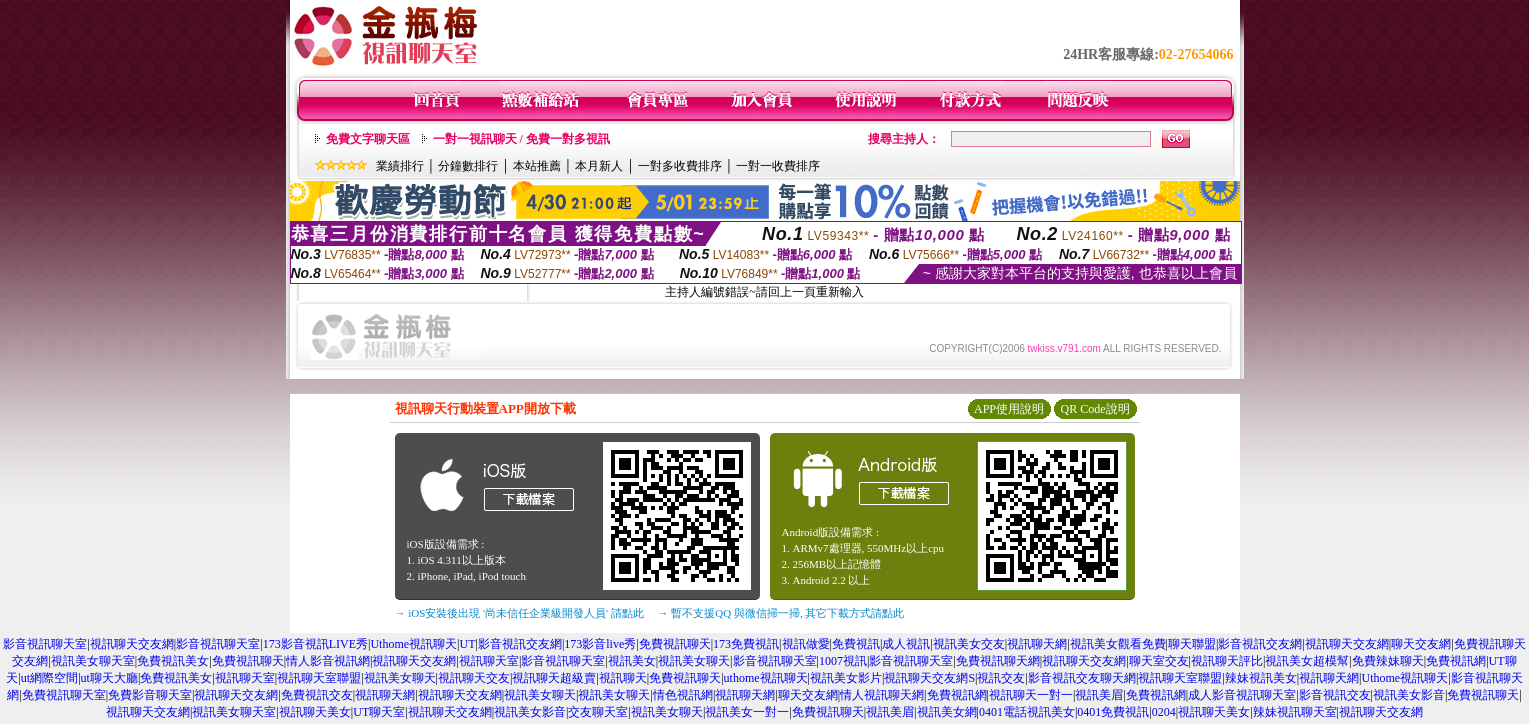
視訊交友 (1001, 678)
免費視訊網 (1456, 661)
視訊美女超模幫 (1307, 661)
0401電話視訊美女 (1027, 712)
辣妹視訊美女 (1261, 678)
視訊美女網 (947, 712)
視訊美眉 (1099, 695)
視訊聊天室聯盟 (319, 678)
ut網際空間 (49, 678)
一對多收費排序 (680, 166)
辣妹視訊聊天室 (1295, 712)
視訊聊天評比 (1227, 661)
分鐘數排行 (468, 166)
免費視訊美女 (173, 661)
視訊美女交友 (969, 644)
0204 (1164, 712)
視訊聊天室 (489, 661)
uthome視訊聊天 (766, 678)
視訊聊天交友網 (132, 644)
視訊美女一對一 (747, 712)
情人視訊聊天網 (882, 695)
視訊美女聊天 (694, 661)
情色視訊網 (683, 695)
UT (467, 644)
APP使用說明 (1009, 409)
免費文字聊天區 (368, 139)
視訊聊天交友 (474, 678)
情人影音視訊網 (328, 661)
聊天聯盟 (1192, 644)
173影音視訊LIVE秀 (315, 644)
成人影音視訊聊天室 (1242, 695)
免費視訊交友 (317, 695)
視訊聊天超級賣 (554, 678)
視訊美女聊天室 (93, 661)
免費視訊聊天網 (998, 661)
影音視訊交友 (1335, 695)
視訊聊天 (623, 678)
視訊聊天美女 (315, 712)
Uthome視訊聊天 (413, 644)
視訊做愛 (806, 644)
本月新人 (599, 166)
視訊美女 (632, 661)
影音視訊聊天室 (45, 644)
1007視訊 (843, 661)
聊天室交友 (1159, 661)
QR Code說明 (1095, 409)
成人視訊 (906, 644)
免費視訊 (856, 644)
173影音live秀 (600, 644)
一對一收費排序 (778, 166)
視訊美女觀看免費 (1118, 644)
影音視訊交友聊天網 (1082, 678)
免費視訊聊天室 (64, 695)
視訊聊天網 (1037, 644)
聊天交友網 (1421, 644)
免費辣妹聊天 (1388, 661)
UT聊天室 (379, 712)
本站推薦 (537, 166)
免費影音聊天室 (150, 695)
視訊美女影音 (1409, 695)
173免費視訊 (746, 644)
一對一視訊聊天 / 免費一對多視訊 (521, 139)
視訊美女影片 (846, 678)
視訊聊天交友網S (929, 678)
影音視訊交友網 (520, 644)
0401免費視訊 (1113, 712)
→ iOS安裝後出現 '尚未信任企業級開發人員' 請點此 (519, 613)
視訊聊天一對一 (1031, 695)
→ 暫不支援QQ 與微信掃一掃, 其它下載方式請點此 (781, 613)
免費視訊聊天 (675, 644)
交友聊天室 (598, 712)
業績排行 (400, 166)
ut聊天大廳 (109, 678)
